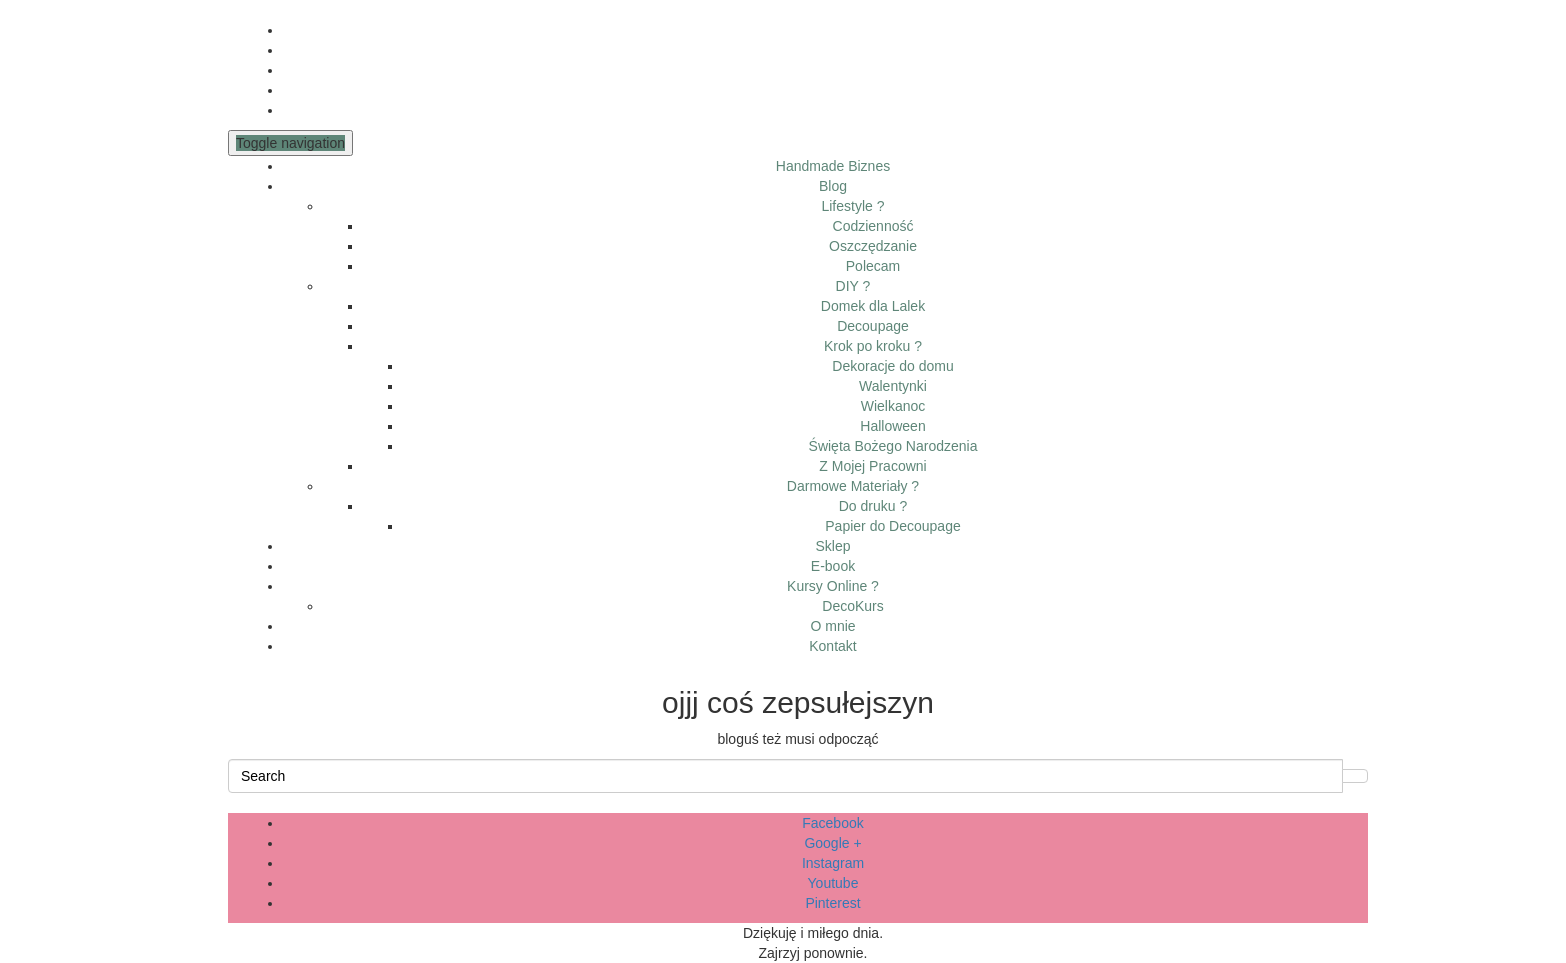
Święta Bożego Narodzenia (893, 446)
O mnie (832, 626)
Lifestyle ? (852, 206)
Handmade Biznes (833, 166)
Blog (833, 186)
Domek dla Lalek (873, 306)
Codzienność (873, 226)
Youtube (833, 883)
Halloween (892, 426)
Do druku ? (873, 506)
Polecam (873, 266)
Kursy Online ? (833, 586)
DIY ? (853, 286)
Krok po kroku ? (873, 346)
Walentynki (893, 386)
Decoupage (873, 326)
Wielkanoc (893, 406)
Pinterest (832, 903)
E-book (833, 566)
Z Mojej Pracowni (872, 466)
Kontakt (832, 646)
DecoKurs (852, 606)
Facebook (832, 823)
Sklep (832, 546)
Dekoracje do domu (892, 366)
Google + (832, 843)
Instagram (833, 863)
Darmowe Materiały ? (853, 486)
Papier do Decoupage (892, 526)
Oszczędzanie (873, 246)
